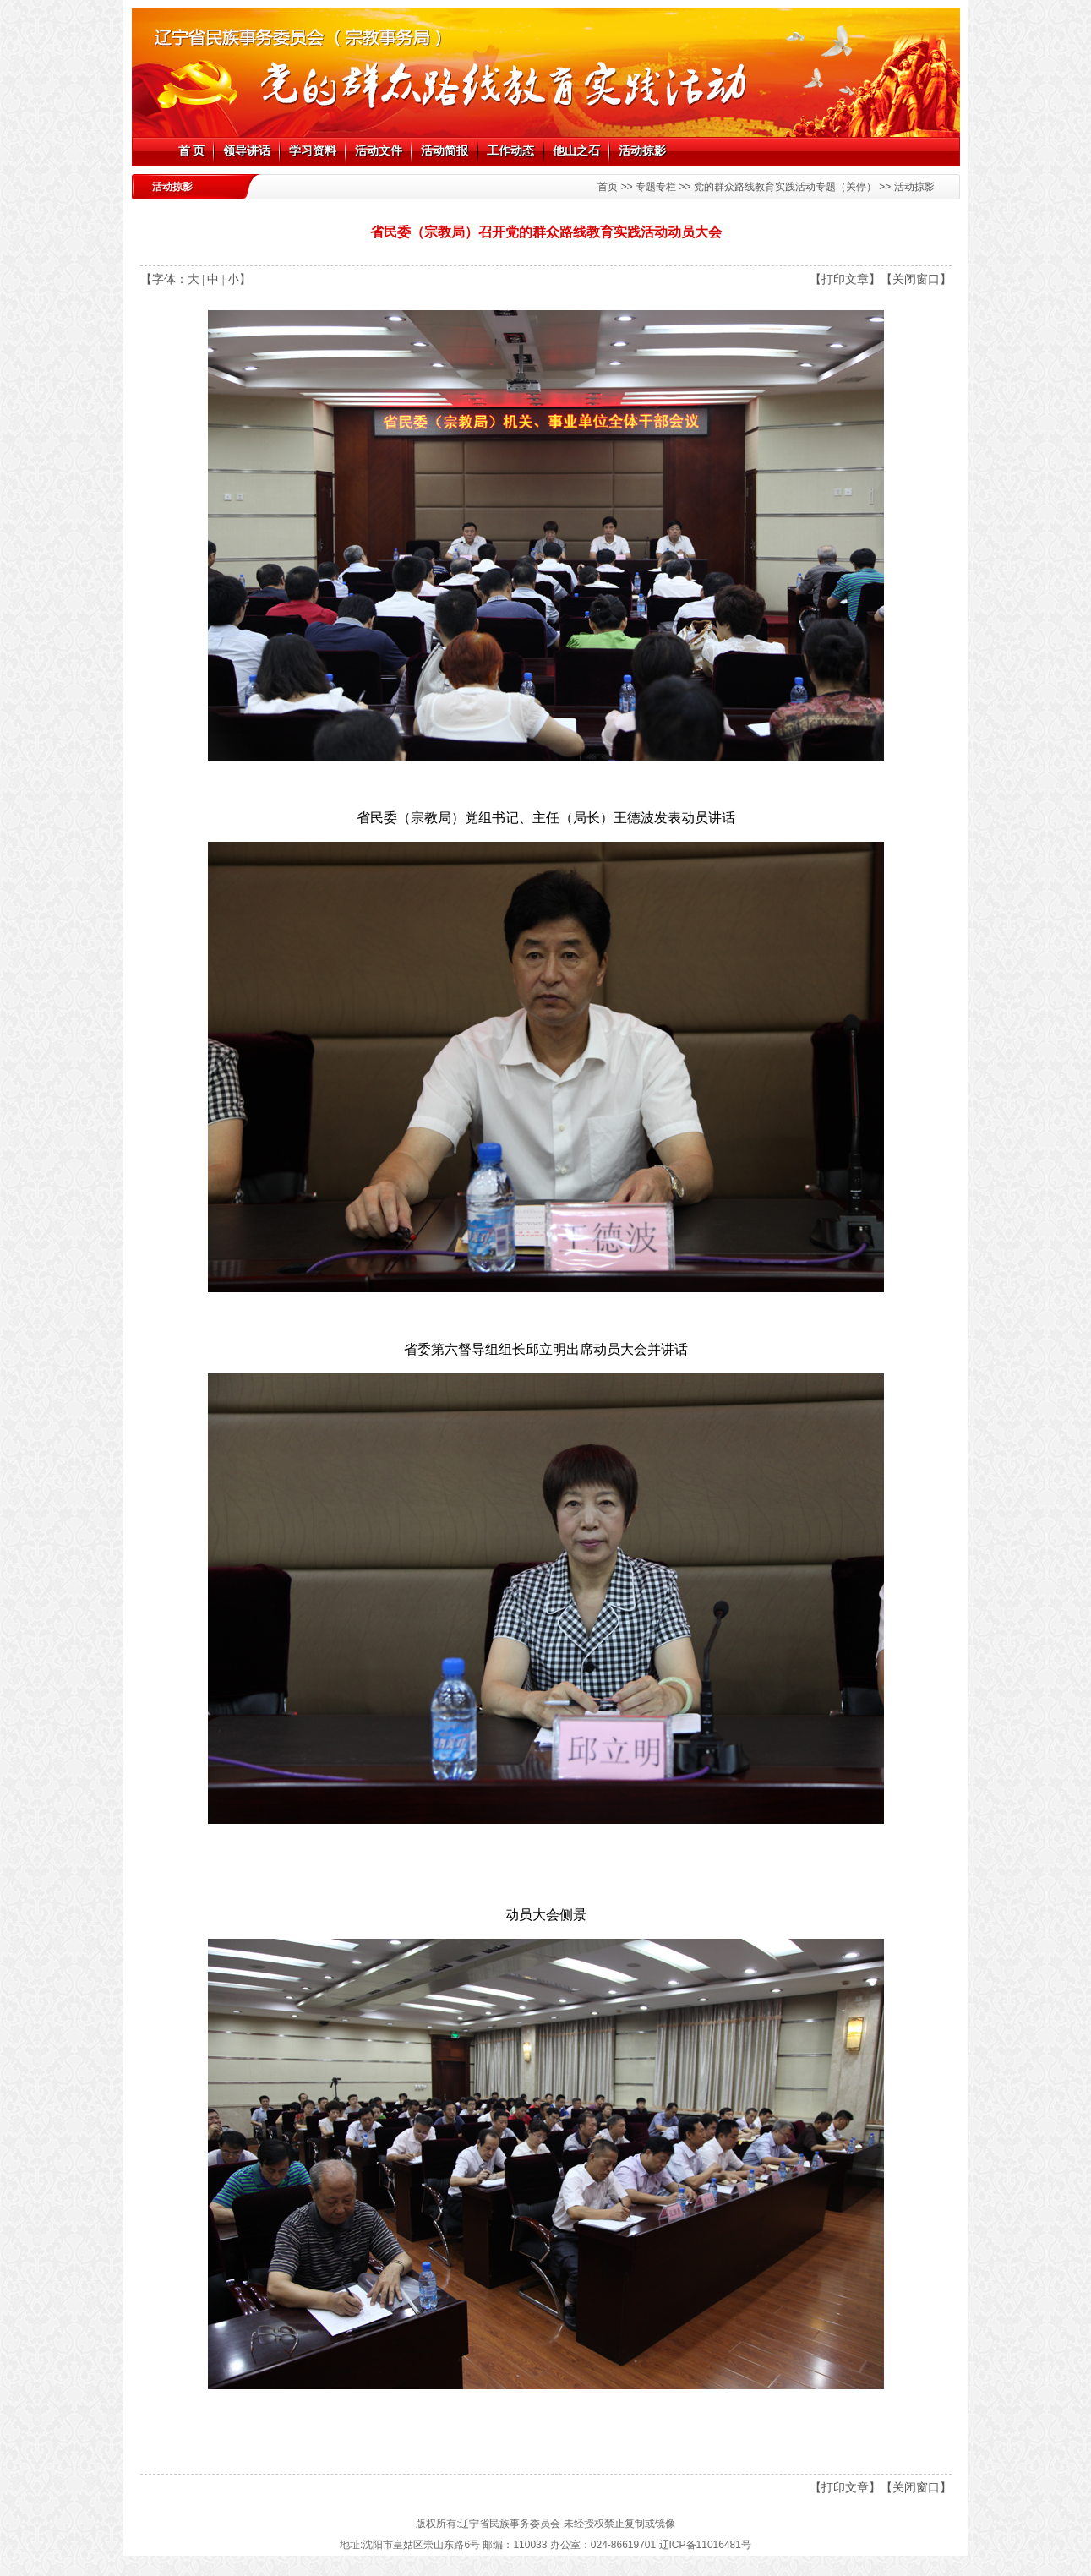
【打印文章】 (845, 279)
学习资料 (312, 151)
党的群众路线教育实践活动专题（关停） (785, 187)
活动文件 (378, 151)
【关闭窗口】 (916, 279)
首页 (607, 187)
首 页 (191, 151)
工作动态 (510, 151)
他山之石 (576, 151)
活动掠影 (642, 151)
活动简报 (444, 151)
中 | (215, 279)
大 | (196, 279)
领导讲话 (246, 151)
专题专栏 (656, 187)
